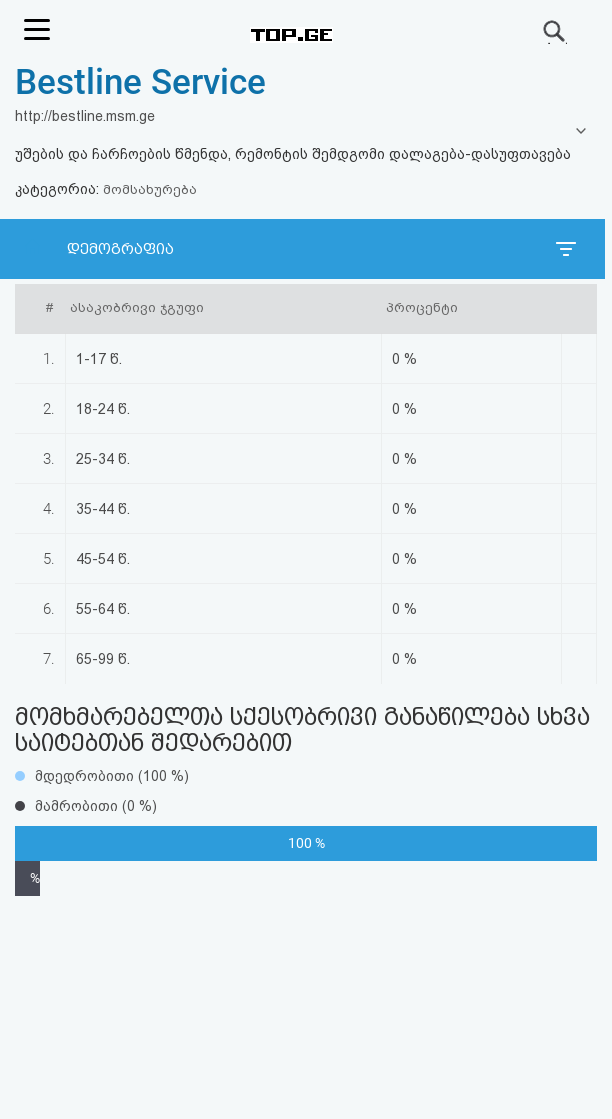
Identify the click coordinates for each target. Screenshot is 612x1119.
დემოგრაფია (120, 249)
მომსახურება (150, 189)
